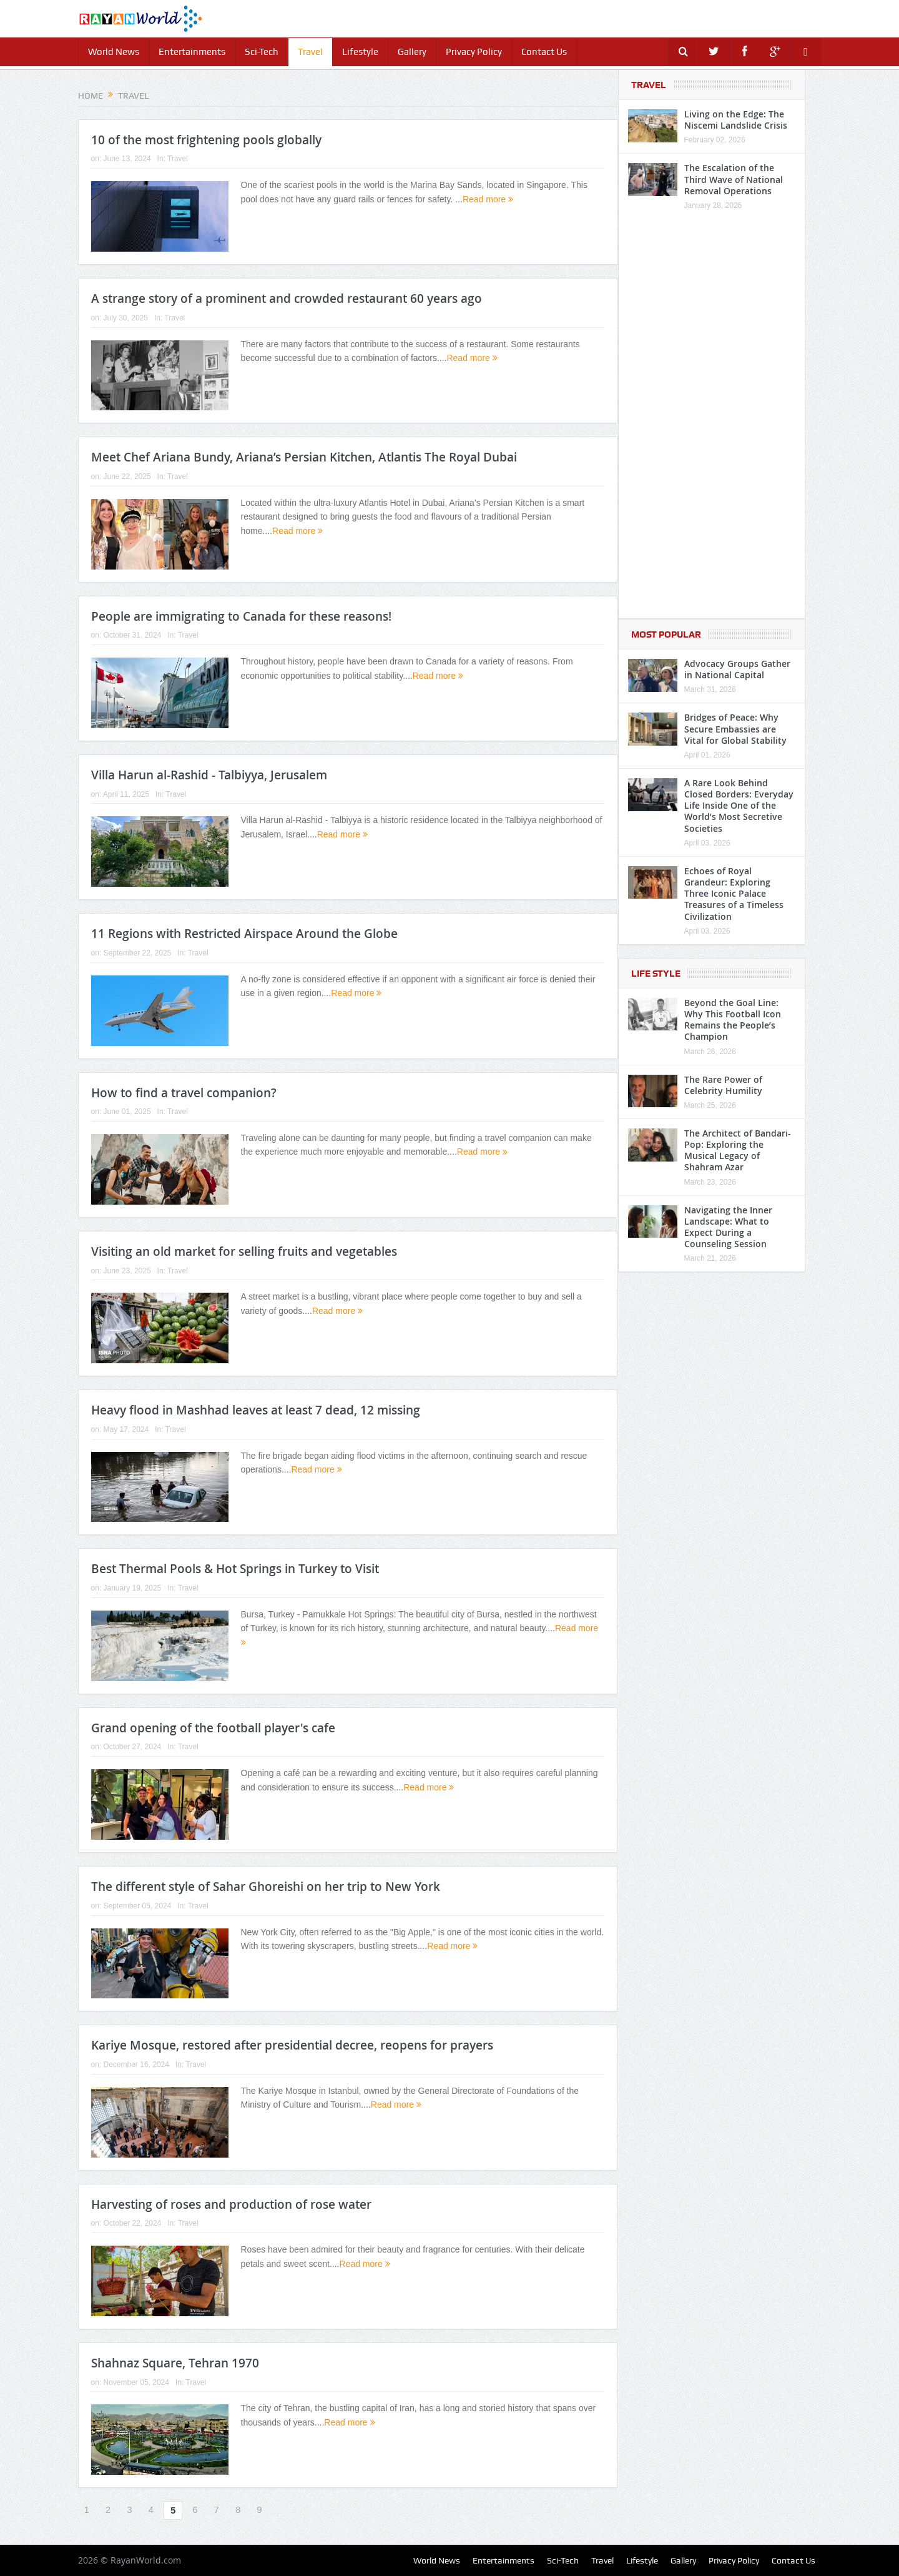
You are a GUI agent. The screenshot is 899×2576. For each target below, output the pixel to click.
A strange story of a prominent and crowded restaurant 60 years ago (286, 298)
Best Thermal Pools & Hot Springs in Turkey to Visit (235, 1569)
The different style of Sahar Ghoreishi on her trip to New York (265, 1886)
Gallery (412, 51)
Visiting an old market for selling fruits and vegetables (244, 1251)
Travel (310, 51)
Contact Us (544, 51)
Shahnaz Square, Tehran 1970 (175, 2363)
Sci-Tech (261, 51)
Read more (488, 199)
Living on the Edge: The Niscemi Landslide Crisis (735, 119)
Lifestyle (360, 51)
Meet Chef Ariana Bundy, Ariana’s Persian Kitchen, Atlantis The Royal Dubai (304, 457)
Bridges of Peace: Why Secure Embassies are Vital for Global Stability (735, 728)
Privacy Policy (474, 51)
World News (113, 51)
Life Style (655, 973)
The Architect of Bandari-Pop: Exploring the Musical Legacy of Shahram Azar (737, 1150)
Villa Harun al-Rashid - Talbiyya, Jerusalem (209, 775)
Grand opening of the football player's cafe (213, 1728)
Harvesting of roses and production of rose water (231, 2204)
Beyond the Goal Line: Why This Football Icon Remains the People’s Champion (732, 1020)
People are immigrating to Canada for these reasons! (241, 616)
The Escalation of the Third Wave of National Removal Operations (733, 179)
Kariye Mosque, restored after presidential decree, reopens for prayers (292, 2045)
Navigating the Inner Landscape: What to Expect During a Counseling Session (728, 1227)
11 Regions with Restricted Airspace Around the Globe (244, 933)
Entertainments (192, 51)
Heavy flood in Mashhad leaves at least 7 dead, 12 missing (255, 1410)
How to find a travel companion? (184, 1093)
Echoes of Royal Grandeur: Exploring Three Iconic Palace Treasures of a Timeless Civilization (734, 893)
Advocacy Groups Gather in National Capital (737, 669)
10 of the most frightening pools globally (206, 140)
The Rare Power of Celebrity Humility (723, 1085)
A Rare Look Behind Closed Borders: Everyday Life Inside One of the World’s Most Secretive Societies (738, 805)
